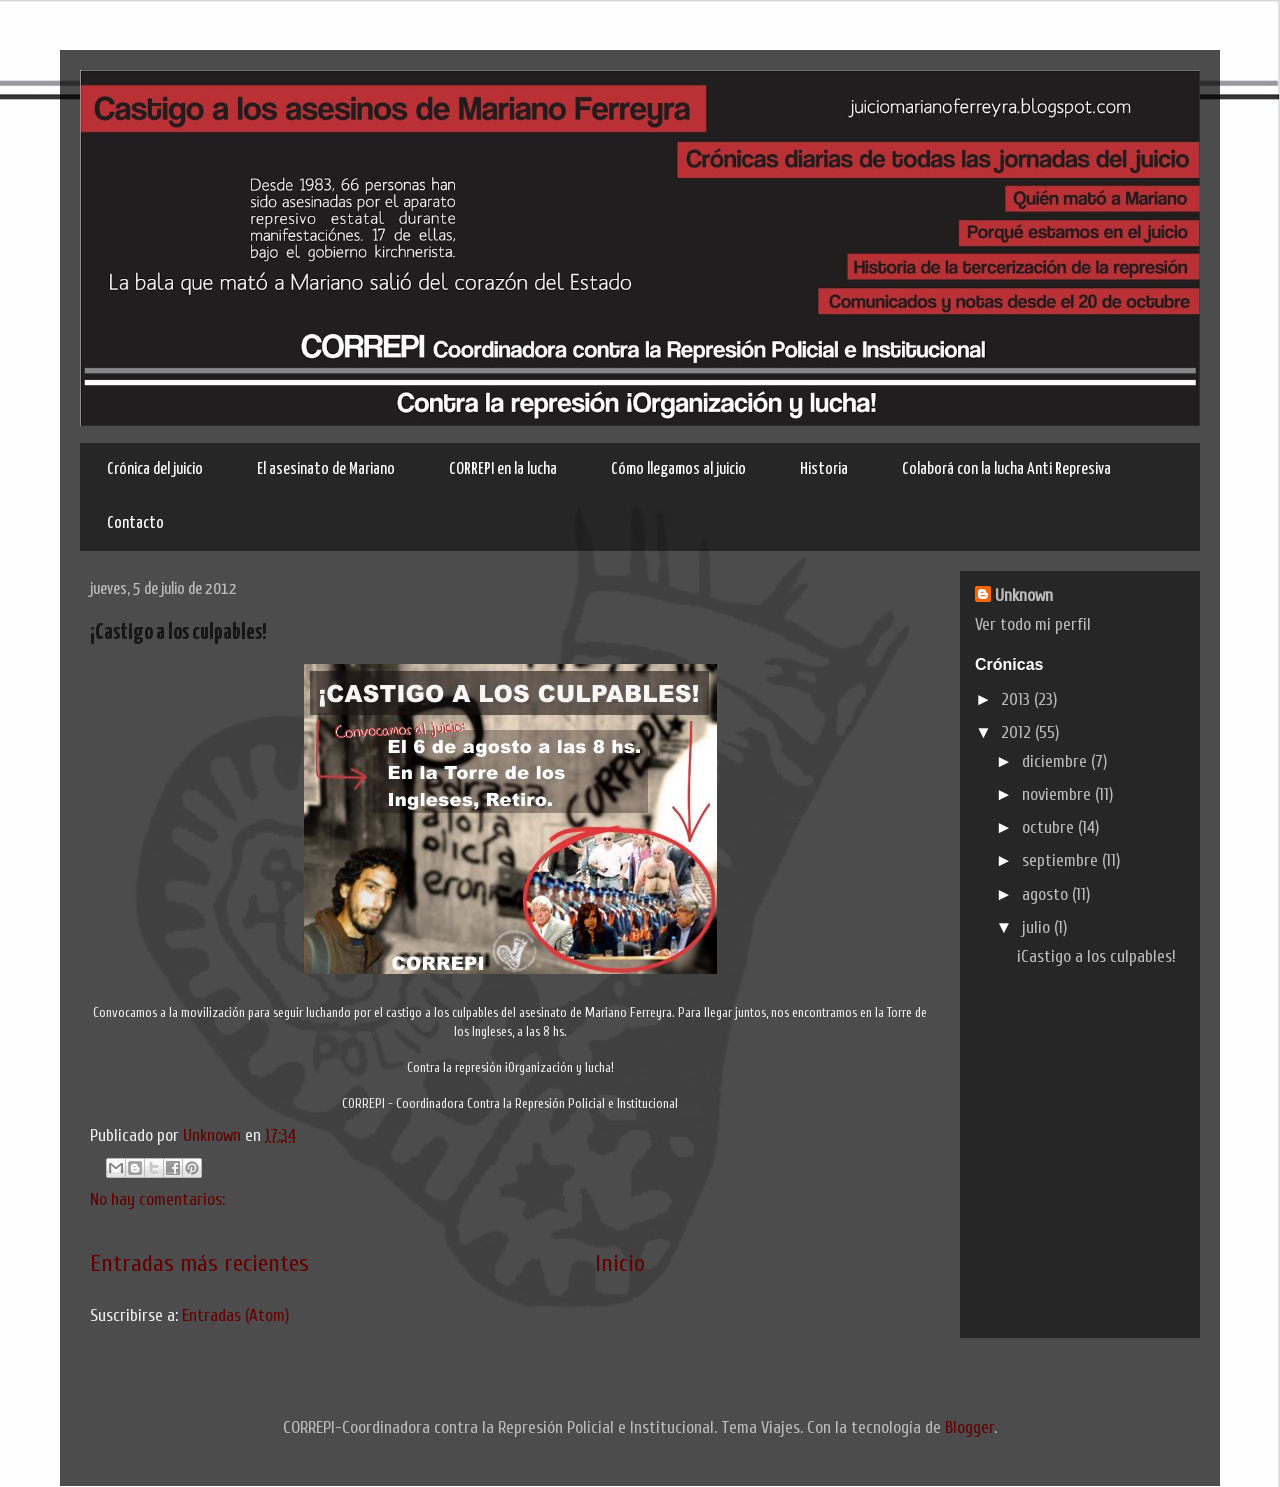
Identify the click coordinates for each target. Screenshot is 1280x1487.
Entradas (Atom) (235, 1315)
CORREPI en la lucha (503, 469)
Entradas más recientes (199, 1263)
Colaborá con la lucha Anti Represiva (1006, 469)
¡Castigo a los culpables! (178, 632)
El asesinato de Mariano (326, 469)
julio (1038, 927)
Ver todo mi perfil (1033, 624)
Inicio (620, 1263)
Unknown (214, 1135)
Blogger (969, 1427)
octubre (1050, 827)
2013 (1017, 699)
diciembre (1056, 761)
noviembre (1058, 794)
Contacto (135, 523)
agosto (1047, 894)
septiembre (1062, 860)
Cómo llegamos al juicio (678, 469)
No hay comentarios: (157, 1199)
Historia (824, 469)
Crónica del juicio (155, 469)
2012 (1018, 732)
